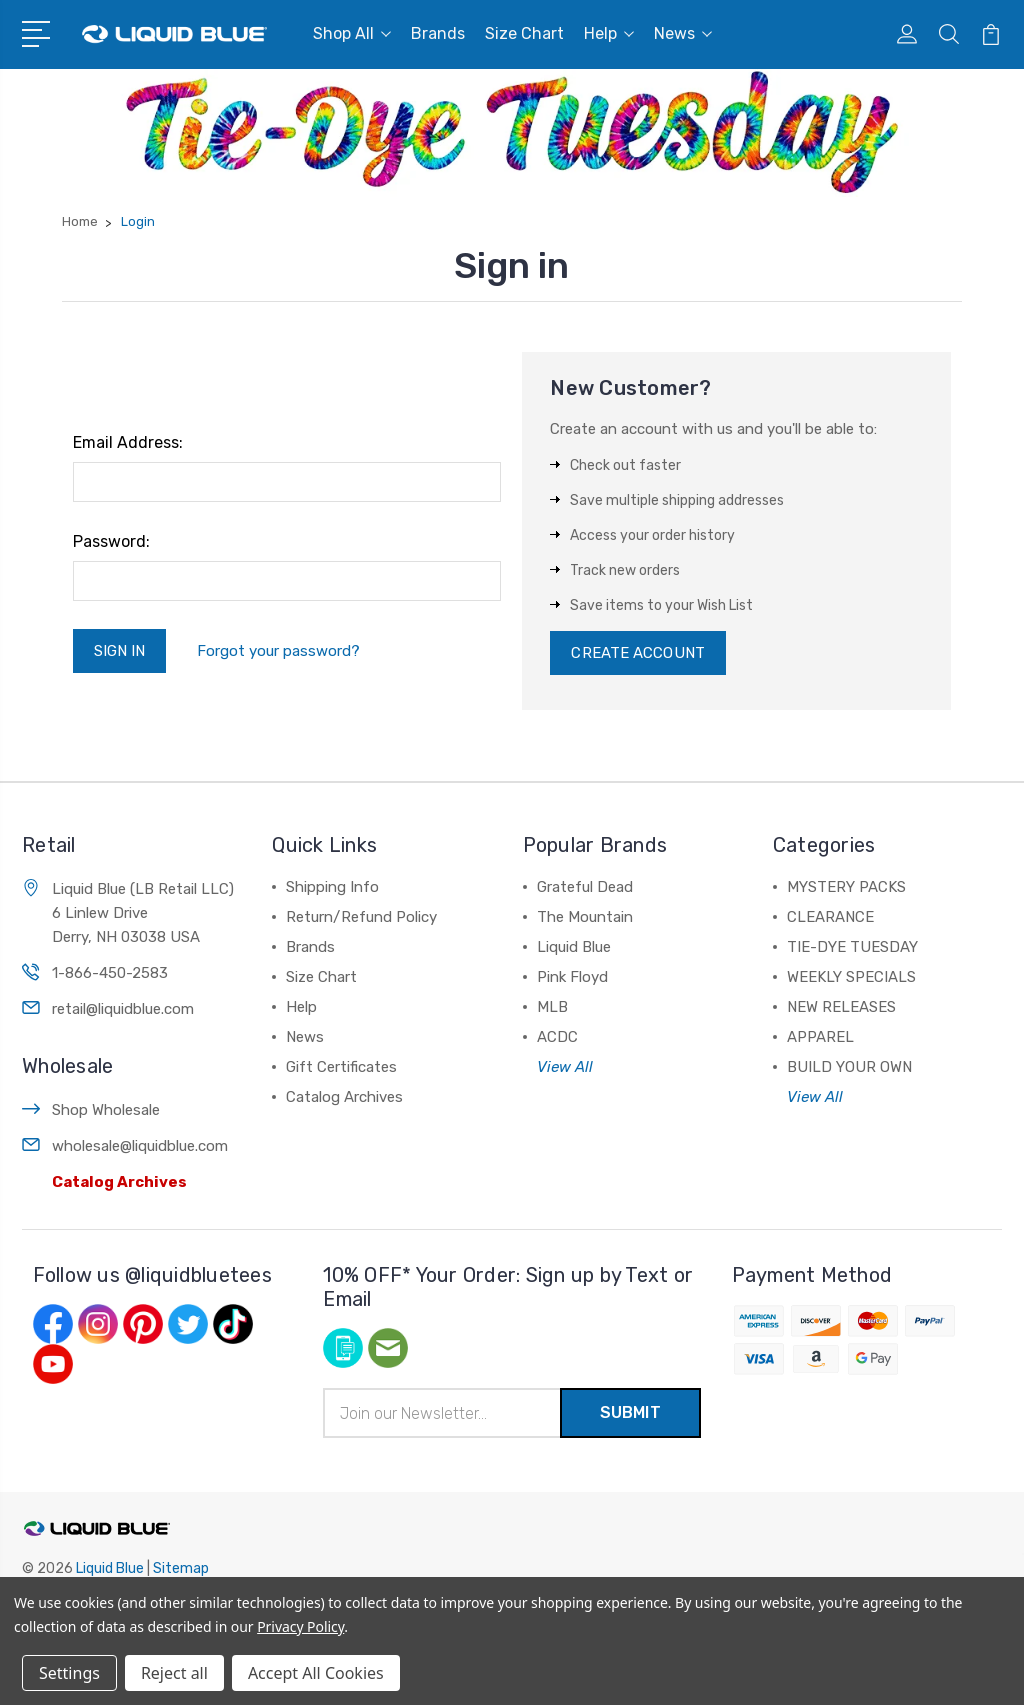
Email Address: (128, 442)
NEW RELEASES (841, 1007)
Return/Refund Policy (361, 917)
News (683, 33)
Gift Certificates (341, 1067)
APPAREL (820, 1037)
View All (565, 1067)
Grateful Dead (585, 887)
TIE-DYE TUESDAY (852, 947)
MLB (552, 1007)
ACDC (557, 1037)
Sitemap (181, 1568)
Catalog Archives (119, 1182)
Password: (111, 541)
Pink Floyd (572, 977)
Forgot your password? (278, 651)
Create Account (637, 653)
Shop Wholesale (106, 1110)
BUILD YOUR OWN (849, 1067)
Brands (438, 33)
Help (609, 33)
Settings (69, 1673)
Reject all (174, 1673)
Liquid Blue (574, 947)
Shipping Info (332, 887)
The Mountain (585, 917)
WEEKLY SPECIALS (851, 977)
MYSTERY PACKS (846, 887)
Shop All (352, 33)
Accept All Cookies (316, 1673)
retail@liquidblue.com (123, 1009)
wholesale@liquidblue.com (140, 1146)
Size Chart (524, 33)
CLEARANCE (830, 917)
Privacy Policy (300, 1626)
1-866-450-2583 (110, 973)
